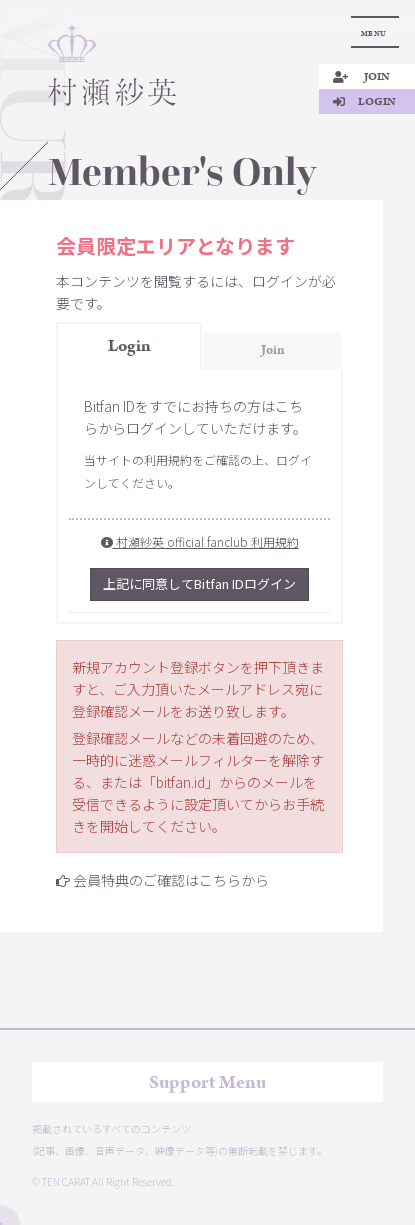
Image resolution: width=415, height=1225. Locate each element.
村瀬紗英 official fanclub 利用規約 (200, 541)
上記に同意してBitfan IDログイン (199, 583)
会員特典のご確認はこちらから (171, 880)
